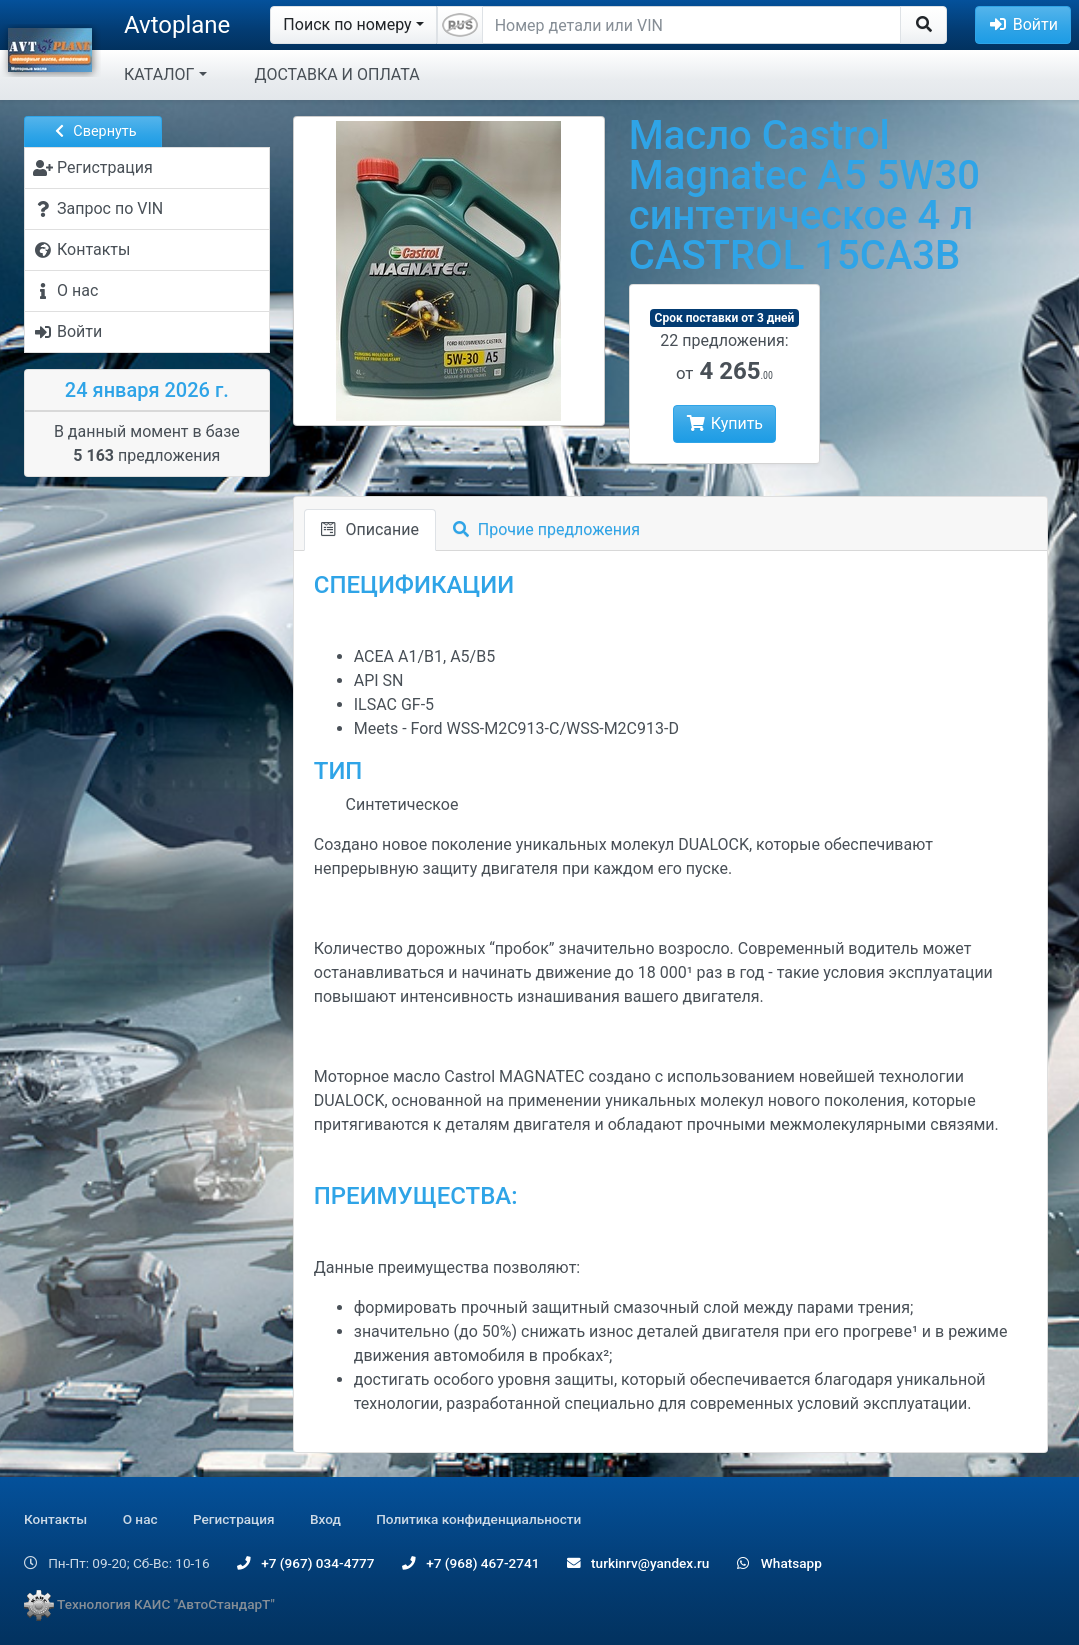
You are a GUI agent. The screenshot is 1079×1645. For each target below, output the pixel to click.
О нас (140, 1519)
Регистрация (234, 1519)
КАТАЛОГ (159, 74)
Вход (325, 1519)
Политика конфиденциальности (478, 1519)
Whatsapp (779, 1563)
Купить (724, 423)
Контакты (55, 1519)
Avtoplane (177, 25)
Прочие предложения (546, 529)
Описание (370, 529)
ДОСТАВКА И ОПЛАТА (337, 74)
